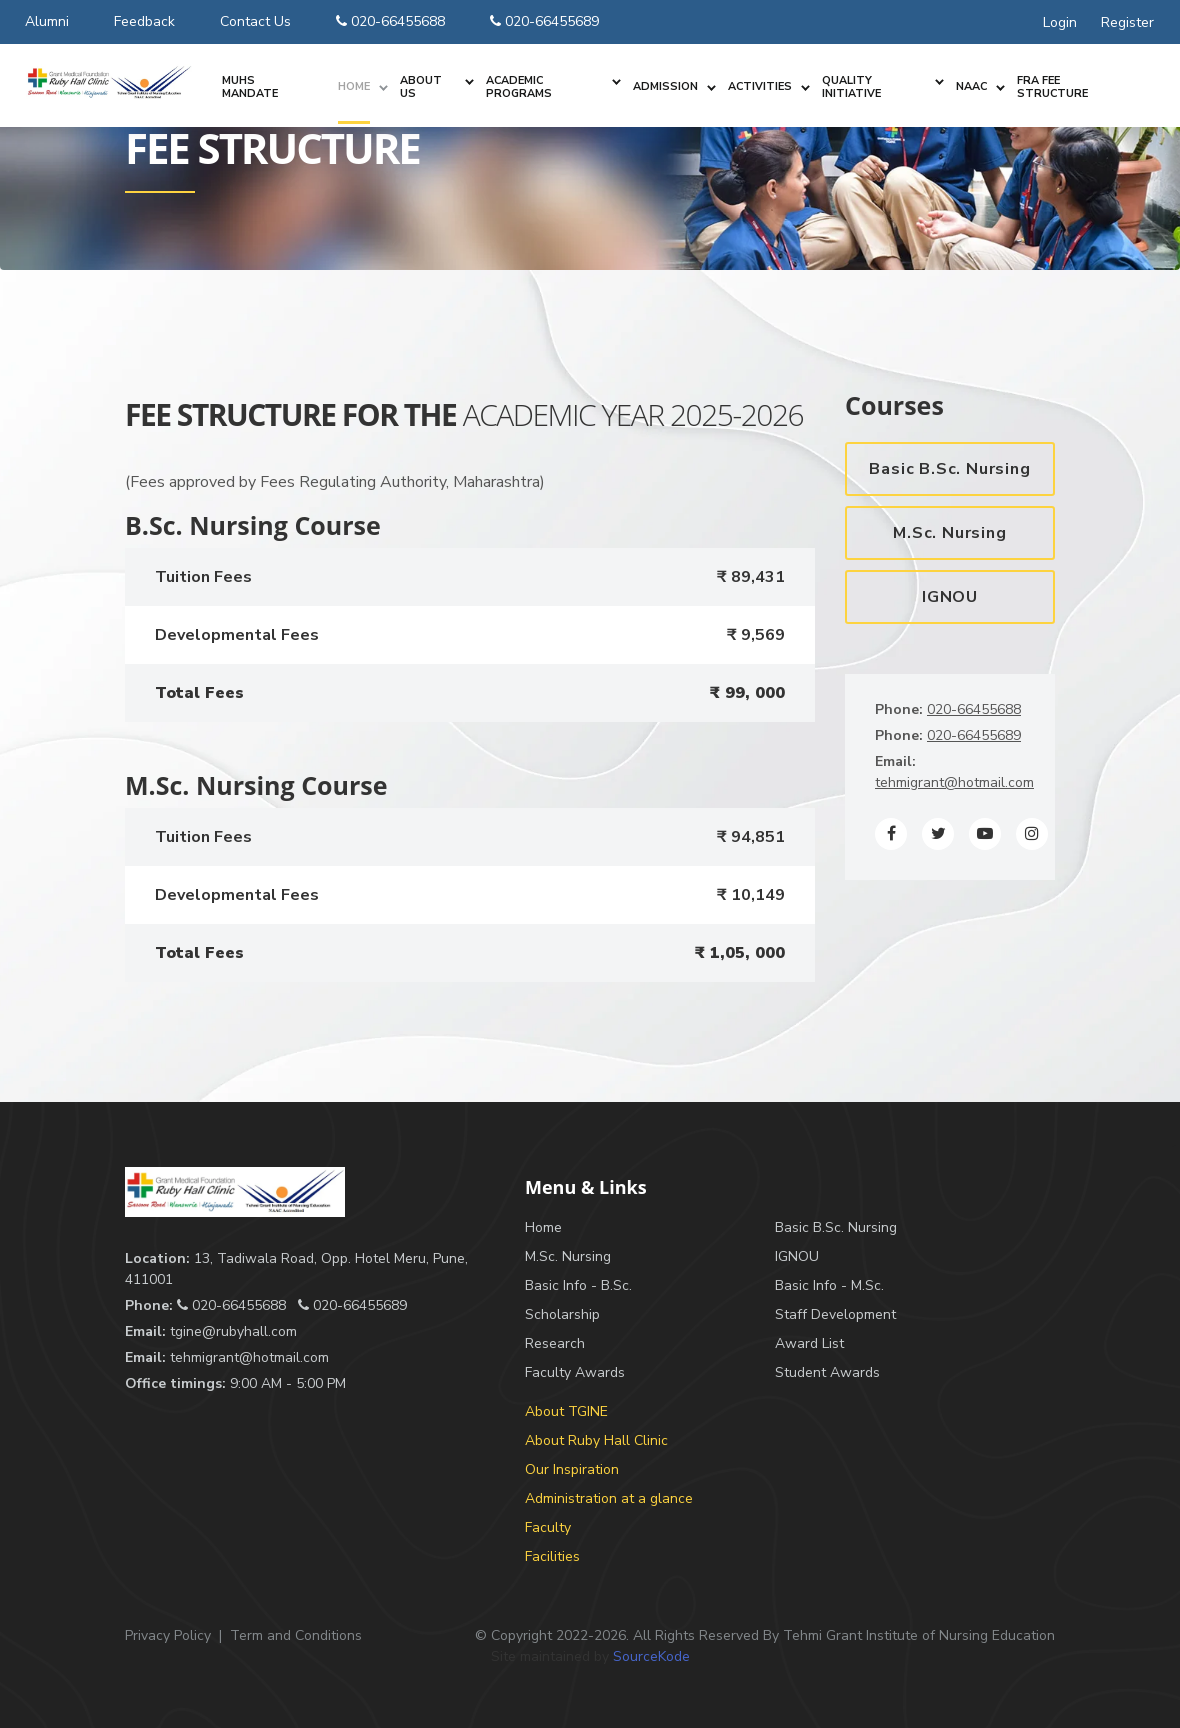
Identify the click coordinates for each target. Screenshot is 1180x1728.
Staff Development (835, 1314)
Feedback (144, 21)
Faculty (548, 1527)
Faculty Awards (575, 1372)
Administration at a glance (609, 1498)
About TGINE (566, 1411)
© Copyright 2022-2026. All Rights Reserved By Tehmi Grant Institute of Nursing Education (765, 1635)
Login (1060, 22)
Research (555, 1343)
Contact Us (255, 21)
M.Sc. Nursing (949, 533)
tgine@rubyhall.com (233, 1331)
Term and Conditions (296, 1635)
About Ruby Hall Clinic (596, 1440)
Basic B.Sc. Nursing (949, 469)
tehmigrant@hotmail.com (954, 782)
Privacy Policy (168, 1635)
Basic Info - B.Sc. (578, 1285)
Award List (809, 1343)
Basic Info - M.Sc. (829, 1285)
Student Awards (827, 1372)
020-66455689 (544, 21)
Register (1127, 22)
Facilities (552, 1556)
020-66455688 (390, 21)
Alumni (47, 21)
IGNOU (950, 597)
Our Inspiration (572, 1469)
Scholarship (562, 1314)
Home (543, 1227)
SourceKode (651, 1656)
